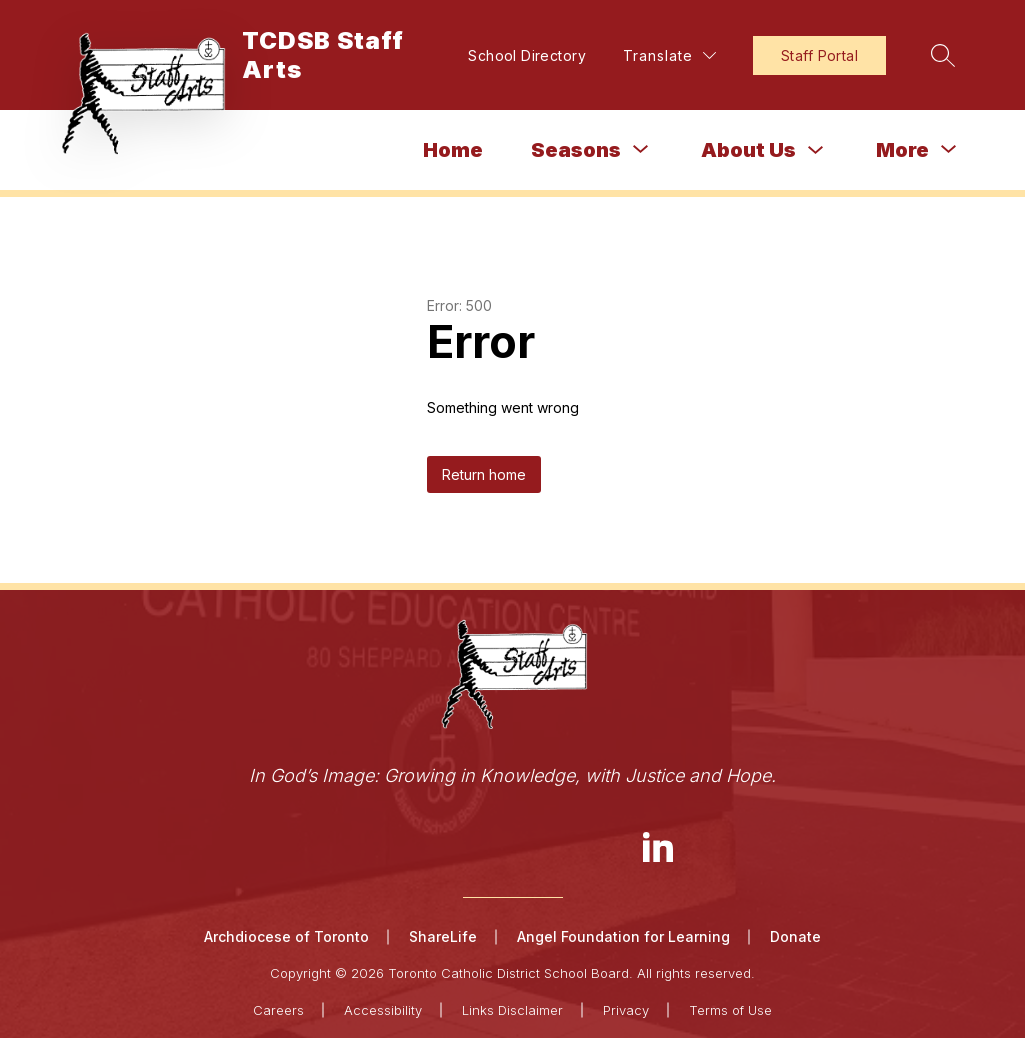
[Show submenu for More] (902, 150)
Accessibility (383, 1010)
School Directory (527, 55)
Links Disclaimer (512, 1010)
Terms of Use (730, 1010)
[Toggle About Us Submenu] (816, 150)
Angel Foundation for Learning (623, 936)
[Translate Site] (669, 55)
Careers (278, 1010)
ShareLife (443, 936)
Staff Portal (819, 55)
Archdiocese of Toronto (286, 936)
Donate (795, 936)
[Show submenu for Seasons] (576, 150)
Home (453, 150)
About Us (748, 150)
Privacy (626, 1010)
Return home (484, 474)
